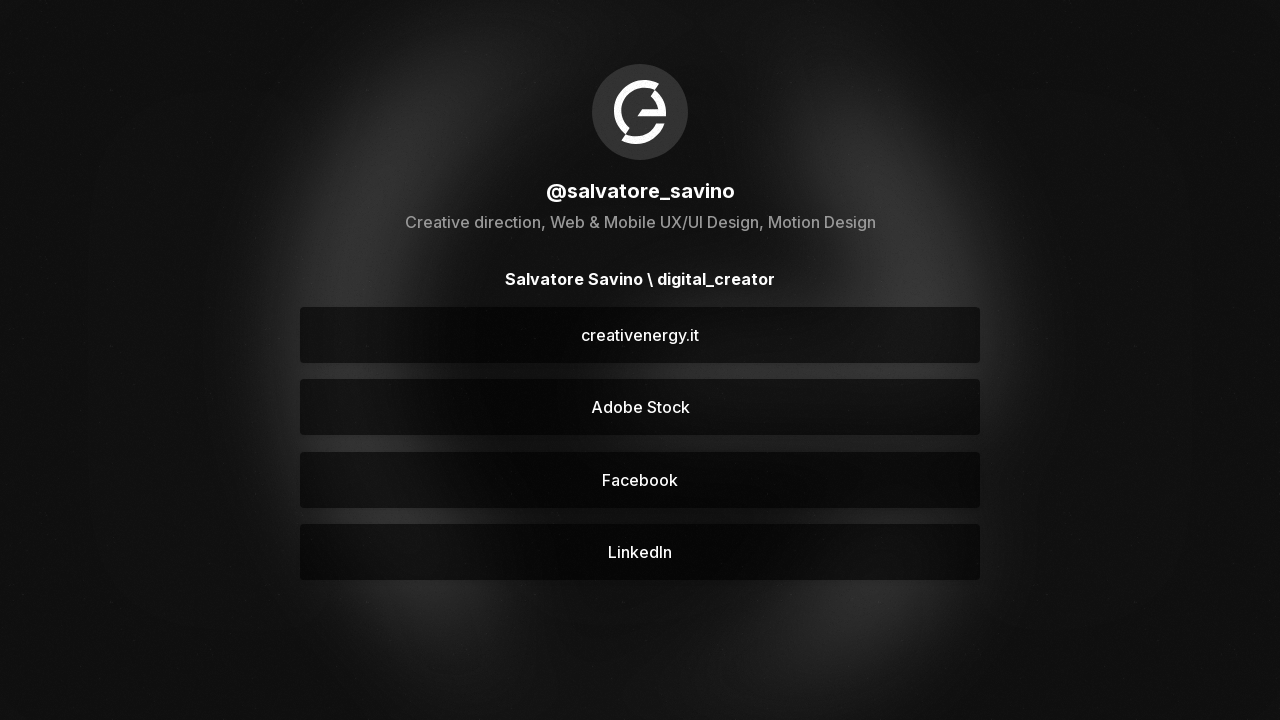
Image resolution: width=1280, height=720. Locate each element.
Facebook (640, 480)
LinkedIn (640, 552)
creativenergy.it (640, 335)
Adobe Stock (640, 407)
